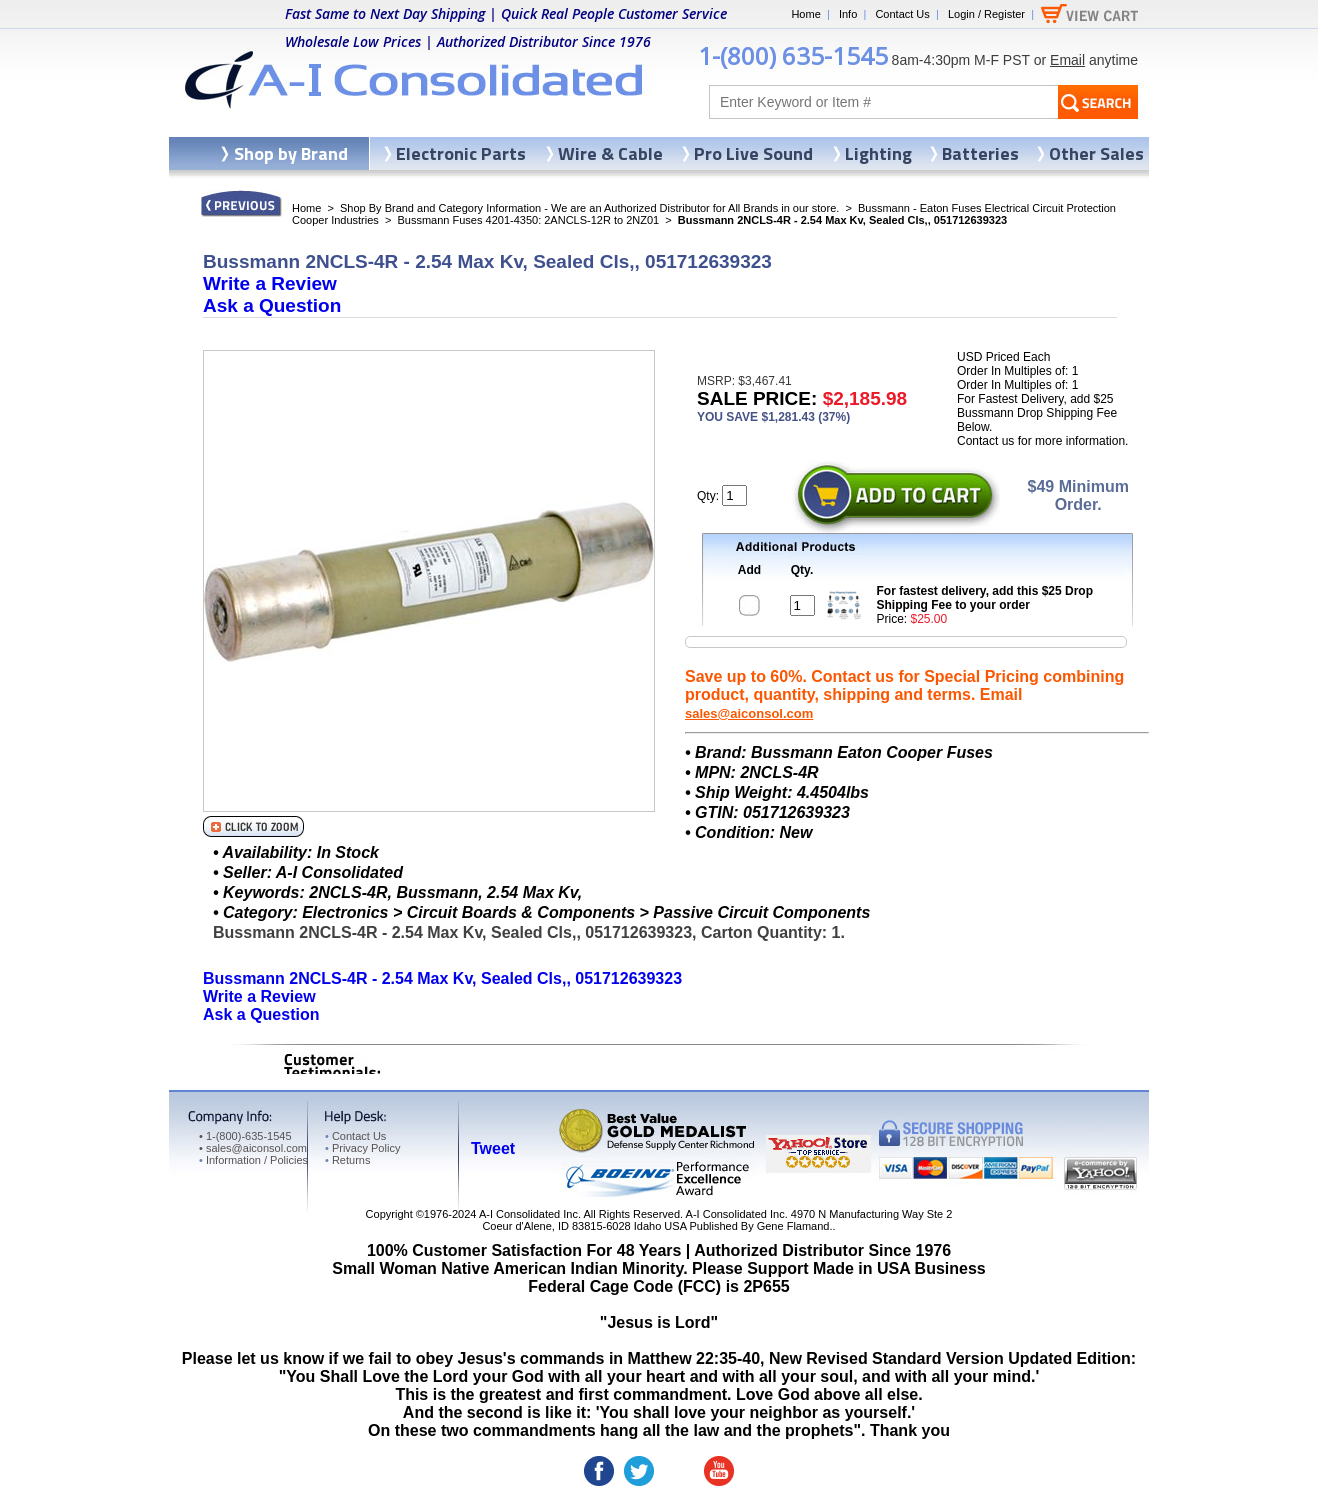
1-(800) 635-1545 (793, 55)
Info (848, 14)
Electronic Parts (461, 153)
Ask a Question (272, 305)
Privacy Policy (362, 1148)
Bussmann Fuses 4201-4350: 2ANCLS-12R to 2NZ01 (528, 220)
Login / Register (986, 14)
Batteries (980, 153)
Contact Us (902, 14)
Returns (347, 1160)
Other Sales (1096, 153)
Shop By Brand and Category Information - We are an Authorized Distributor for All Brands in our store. (589, 208)
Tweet (493, 1148)
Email (1067, 60)
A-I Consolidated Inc (528, 1214)
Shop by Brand (291, 153)
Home (805, 14)
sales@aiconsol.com (749, 713)
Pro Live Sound (753, 153)
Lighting (878, 153)
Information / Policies (253, 1160)
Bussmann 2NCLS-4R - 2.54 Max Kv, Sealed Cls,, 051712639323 (442, 978)
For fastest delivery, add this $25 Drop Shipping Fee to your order (985, 598)
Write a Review (270, 283)
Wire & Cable (610, 153)
